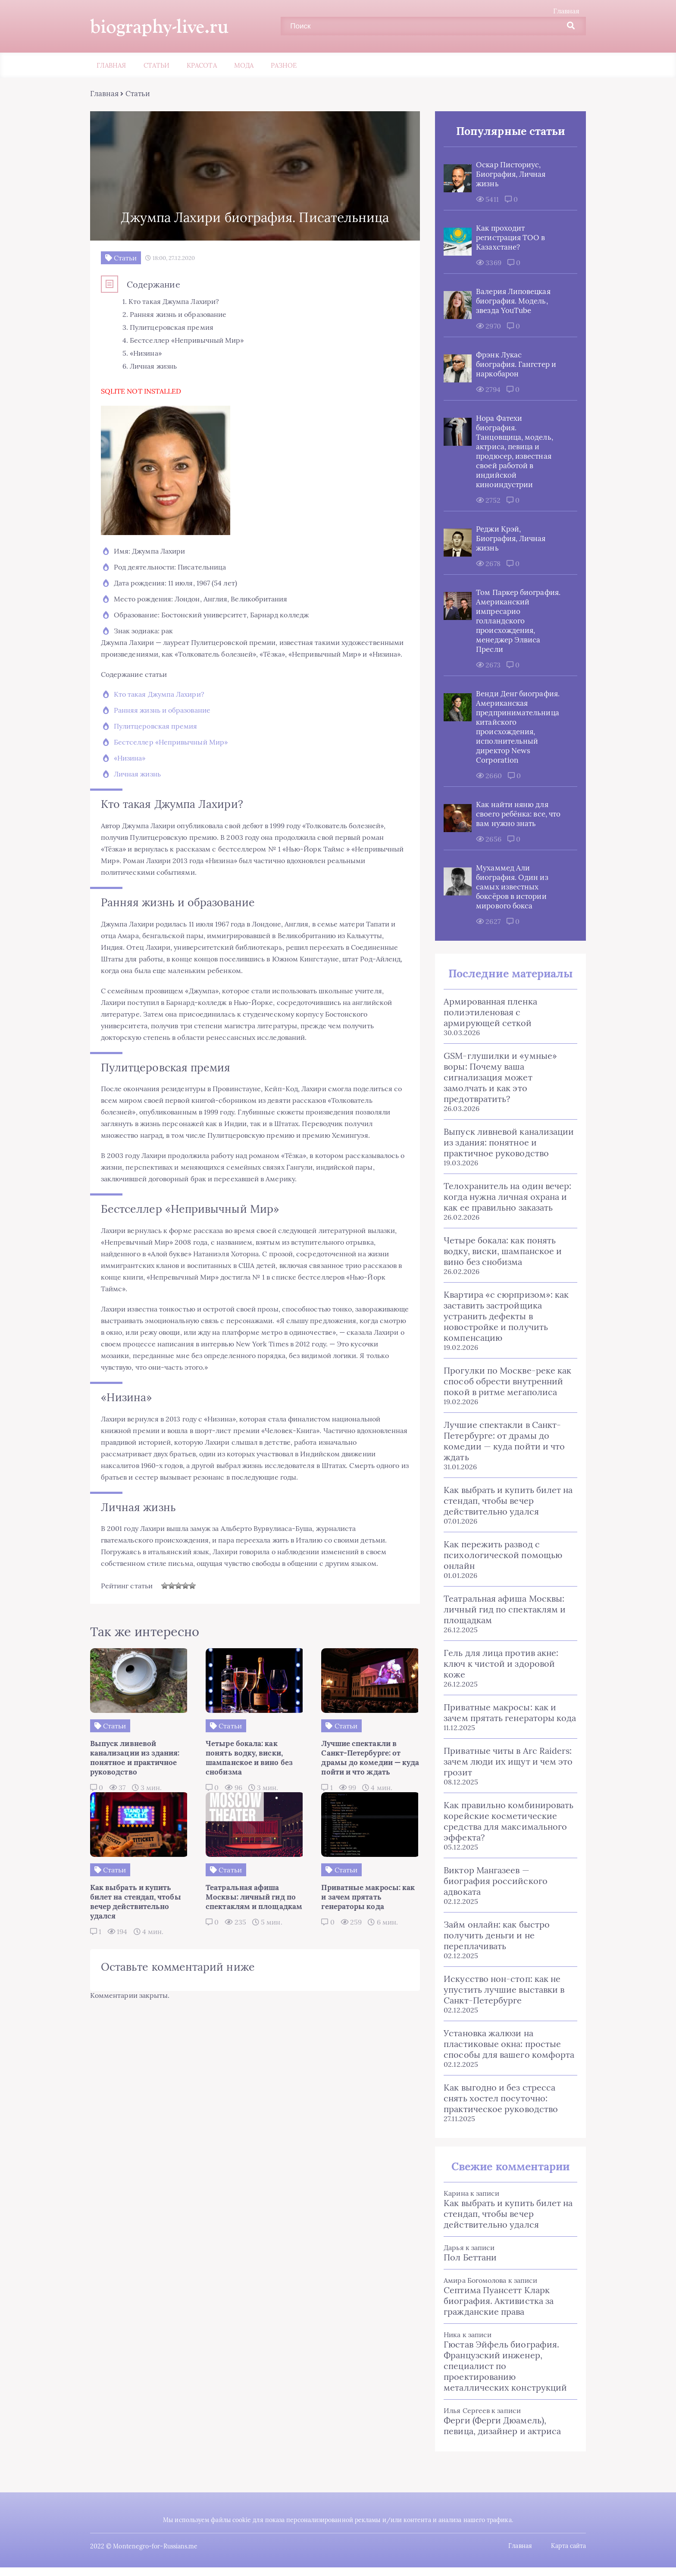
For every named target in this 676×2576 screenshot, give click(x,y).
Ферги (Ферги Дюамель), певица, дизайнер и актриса (500, 2426)
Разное (284, 66)
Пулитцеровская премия (158, 738)
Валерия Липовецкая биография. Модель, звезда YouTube (511, 301)
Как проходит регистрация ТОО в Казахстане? (508, 238)
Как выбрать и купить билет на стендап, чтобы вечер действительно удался (505, 1501)
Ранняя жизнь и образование (164, 722)
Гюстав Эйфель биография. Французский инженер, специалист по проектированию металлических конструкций (503, 2366)
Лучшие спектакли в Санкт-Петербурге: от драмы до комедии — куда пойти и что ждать (502, 1441)
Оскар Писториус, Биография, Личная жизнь (508, 174)
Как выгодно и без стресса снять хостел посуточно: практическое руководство (498, 2098)
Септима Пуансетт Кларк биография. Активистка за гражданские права (496, 2301)
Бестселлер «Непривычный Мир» (173, 754)
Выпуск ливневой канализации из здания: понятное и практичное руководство (506, 1143)
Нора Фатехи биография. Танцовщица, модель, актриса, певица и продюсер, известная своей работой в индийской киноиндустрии (512, 452)
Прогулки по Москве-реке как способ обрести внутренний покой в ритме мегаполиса (505, 1381)
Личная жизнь (139, 786)
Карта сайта (566, 2546)
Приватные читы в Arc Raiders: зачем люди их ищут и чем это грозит (505, 1762)
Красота (202, 66)
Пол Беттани (467, 2257)
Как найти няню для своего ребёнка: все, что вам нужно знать (516, 814)
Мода (244, 66)
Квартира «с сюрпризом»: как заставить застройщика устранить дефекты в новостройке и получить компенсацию (503, 1316)
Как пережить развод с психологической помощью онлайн (500, 1555)
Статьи (156, 66)
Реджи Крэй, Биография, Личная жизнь (508, 539)
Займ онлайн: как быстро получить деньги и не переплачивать (494, 1935)
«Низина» (132, 770)
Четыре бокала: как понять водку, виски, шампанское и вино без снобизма (500, 1251)
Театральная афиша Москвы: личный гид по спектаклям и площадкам (502, 1609)
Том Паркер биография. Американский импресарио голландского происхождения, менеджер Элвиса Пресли (516, 621)
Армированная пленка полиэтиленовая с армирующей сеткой (488, 1012)
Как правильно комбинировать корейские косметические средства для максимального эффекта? (506, 1821)
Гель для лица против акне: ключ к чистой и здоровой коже (498, 1664)
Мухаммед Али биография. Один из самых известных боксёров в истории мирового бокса (510, 887)
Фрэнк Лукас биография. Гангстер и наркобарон (514, 365)
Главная (564, 10)
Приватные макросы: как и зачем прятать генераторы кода (507, 1713)
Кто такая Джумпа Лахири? (161, 706)
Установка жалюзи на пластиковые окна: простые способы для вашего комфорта (506, 2044)
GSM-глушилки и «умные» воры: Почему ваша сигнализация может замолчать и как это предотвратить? (498, 1078)
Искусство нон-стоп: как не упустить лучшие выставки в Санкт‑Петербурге (501, 1990)
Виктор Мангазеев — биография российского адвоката (493, 1881)
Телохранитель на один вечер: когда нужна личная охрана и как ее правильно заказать (505, 1197)
